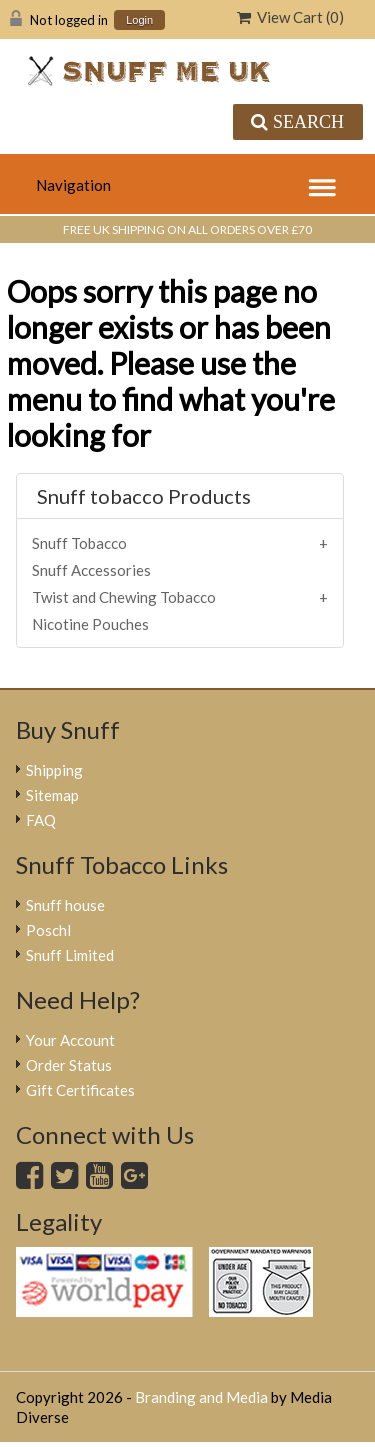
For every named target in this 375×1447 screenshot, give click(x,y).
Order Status (69, 1065)
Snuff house (65, 905)
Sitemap (52, 795)
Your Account (70, 1040)
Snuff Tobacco (79, 543)
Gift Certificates (80, 1090)
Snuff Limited (70, 955)
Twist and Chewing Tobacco (124, 597)
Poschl (48, 930)
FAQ (41, 820)
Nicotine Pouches (90, 624)
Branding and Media (201, 1397)
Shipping (54, 770)
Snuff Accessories (91, 570)
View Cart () (290, 17)
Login (139, 20)
